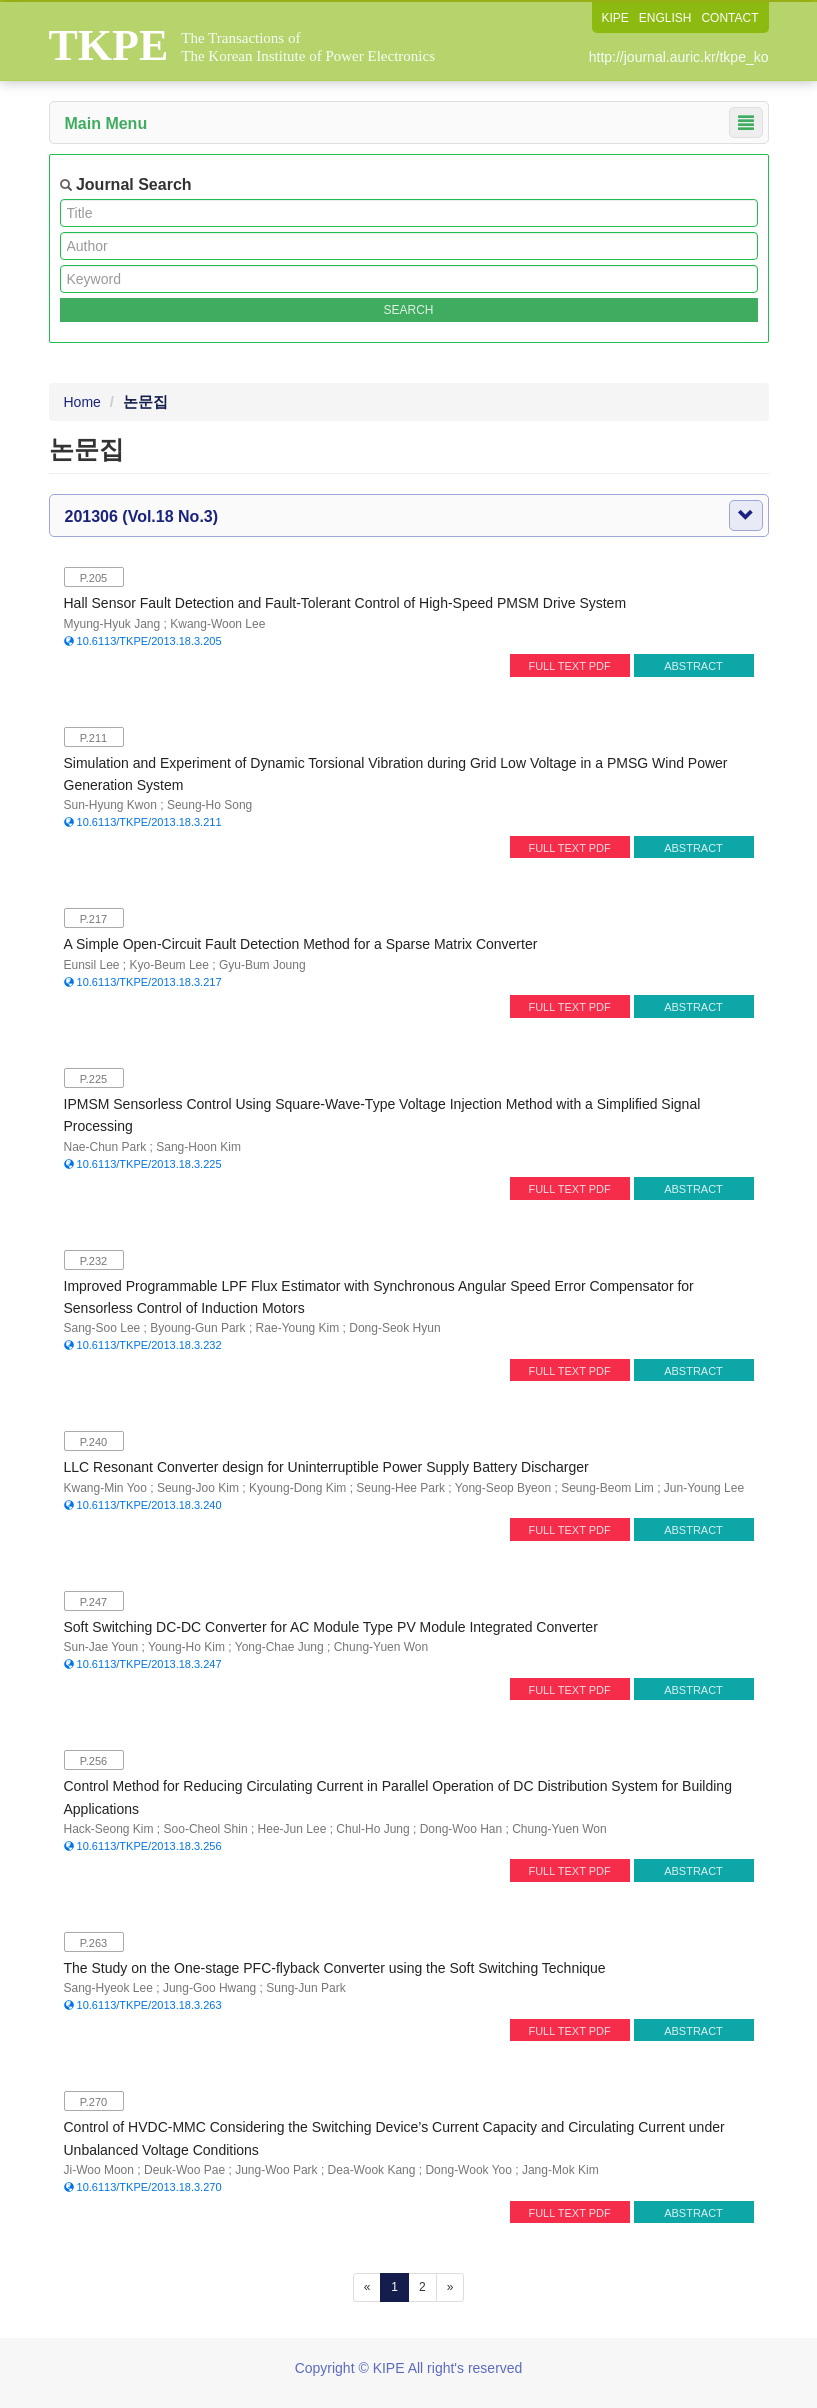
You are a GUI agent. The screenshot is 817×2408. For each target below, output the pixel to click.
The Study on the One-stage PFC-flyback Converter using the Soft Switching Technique (335, 1968)
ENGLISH (665, 18)
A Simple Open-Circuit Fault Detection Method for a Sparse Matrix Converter (301, 944)
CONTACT (729, 18)
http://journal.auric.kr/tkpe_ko (679, 57)
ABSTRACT (693, 666)
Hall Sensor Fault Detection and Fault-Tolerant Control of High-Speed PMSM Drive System (345, 603)
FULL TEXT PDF (569, 666)
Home (82, 402)
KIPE (614, 18)
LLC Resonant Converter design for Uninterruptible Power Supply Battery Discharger (326, 1467)
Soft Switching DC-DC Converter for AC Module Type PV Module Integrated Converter (331, 1627)
